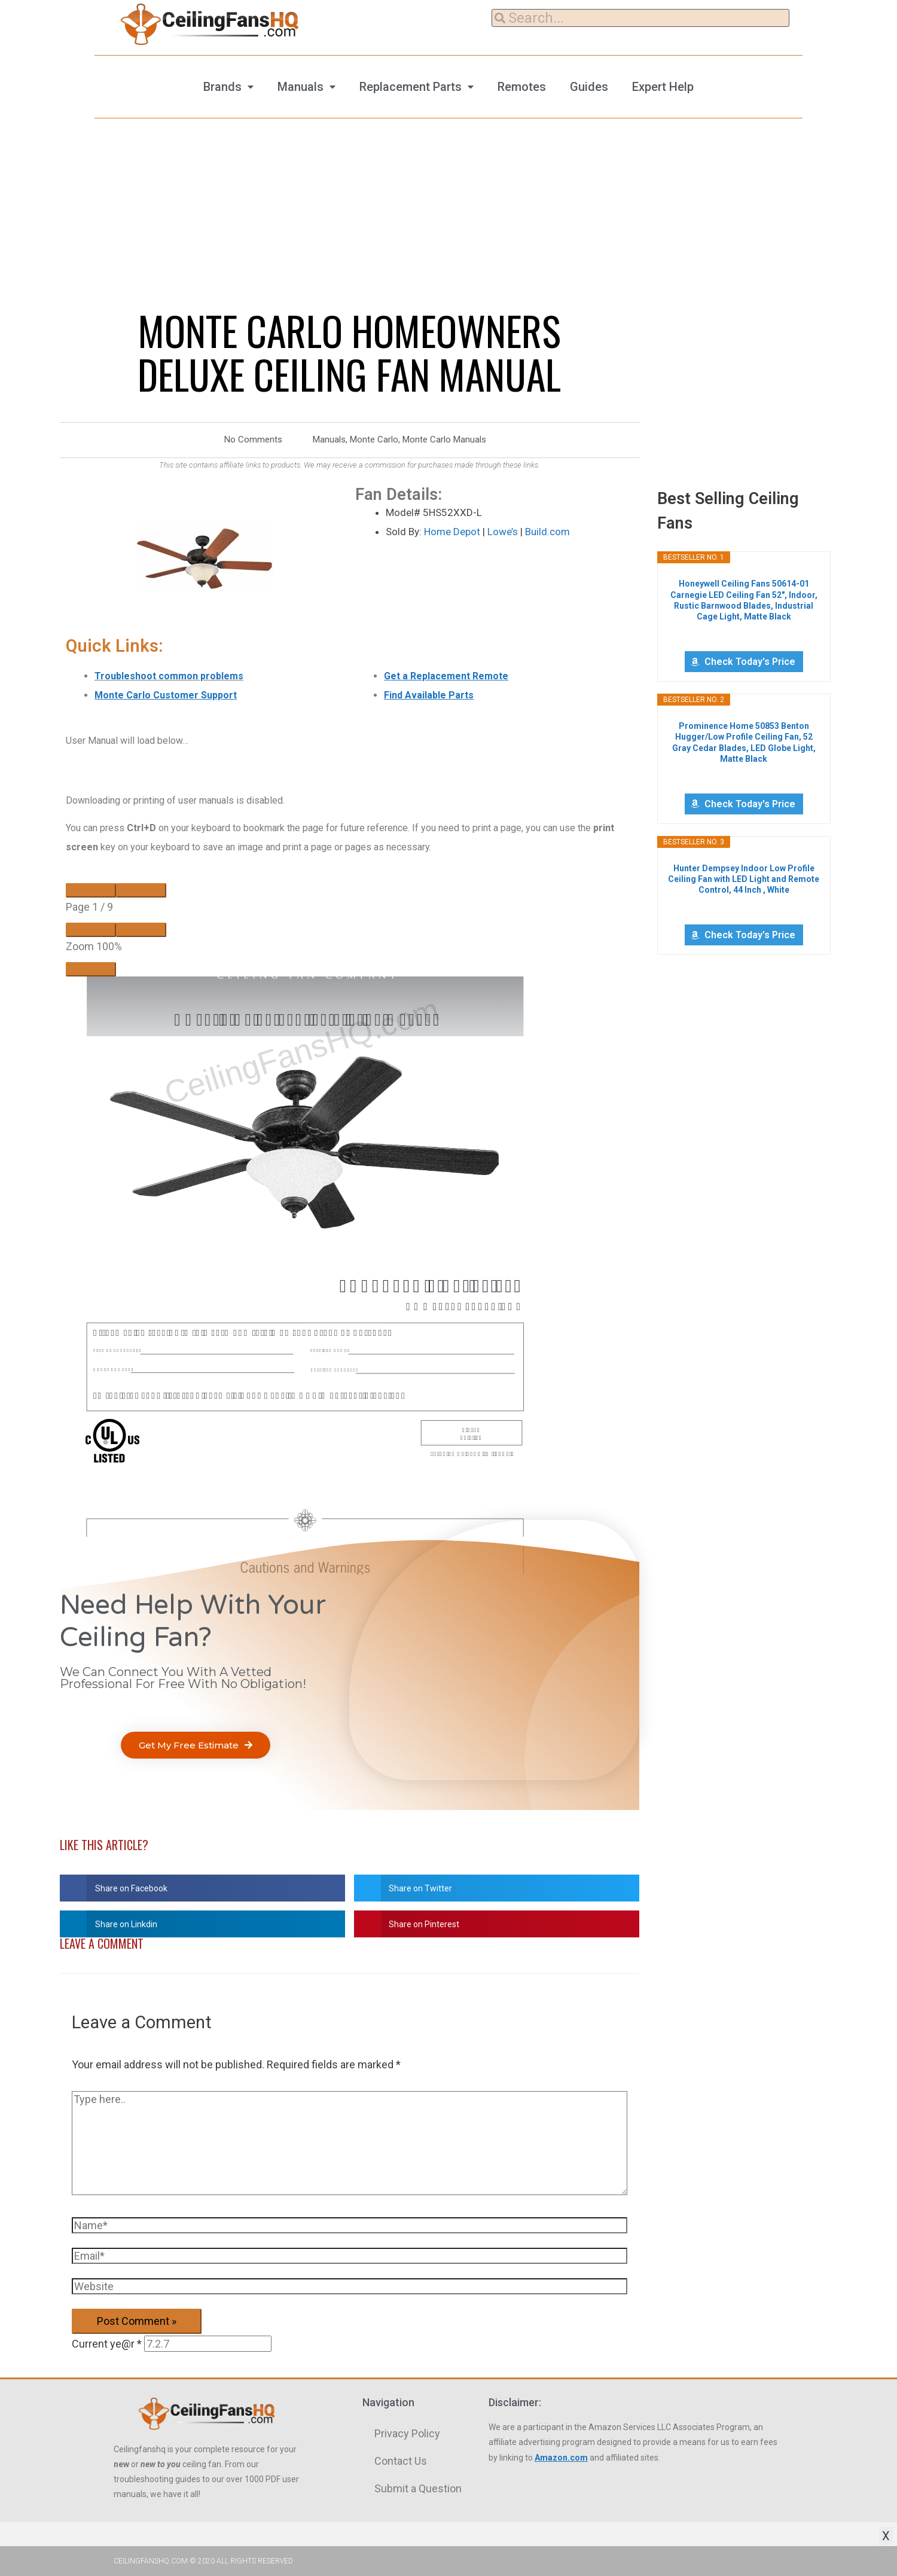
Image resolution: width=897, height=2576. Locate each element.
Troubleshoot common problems (168, 676)
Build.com (547, 532)
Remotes (522, 87)
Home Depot (452, 532)
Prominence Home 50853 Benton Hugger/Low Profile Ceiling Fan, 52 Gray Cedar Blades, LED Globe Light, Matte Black (744, 742)
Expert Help (663, 87)
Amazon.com (561, 2457)
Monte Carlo (374, 439)
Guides (589, 87)
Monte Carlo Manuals (444, 439)
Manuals (300, 87)
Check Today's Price (749, 661)
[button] (195, 1745)
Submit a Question (418, 2488)
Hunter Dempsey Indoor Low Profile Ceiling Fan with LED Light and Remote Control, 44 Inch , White (743, 879)
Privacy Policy (407, 2433)
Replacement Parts (410, 87)
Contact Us (400, 2461)
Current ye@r (107, 2343)
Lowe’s (502, 532)
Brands (222, 87)
